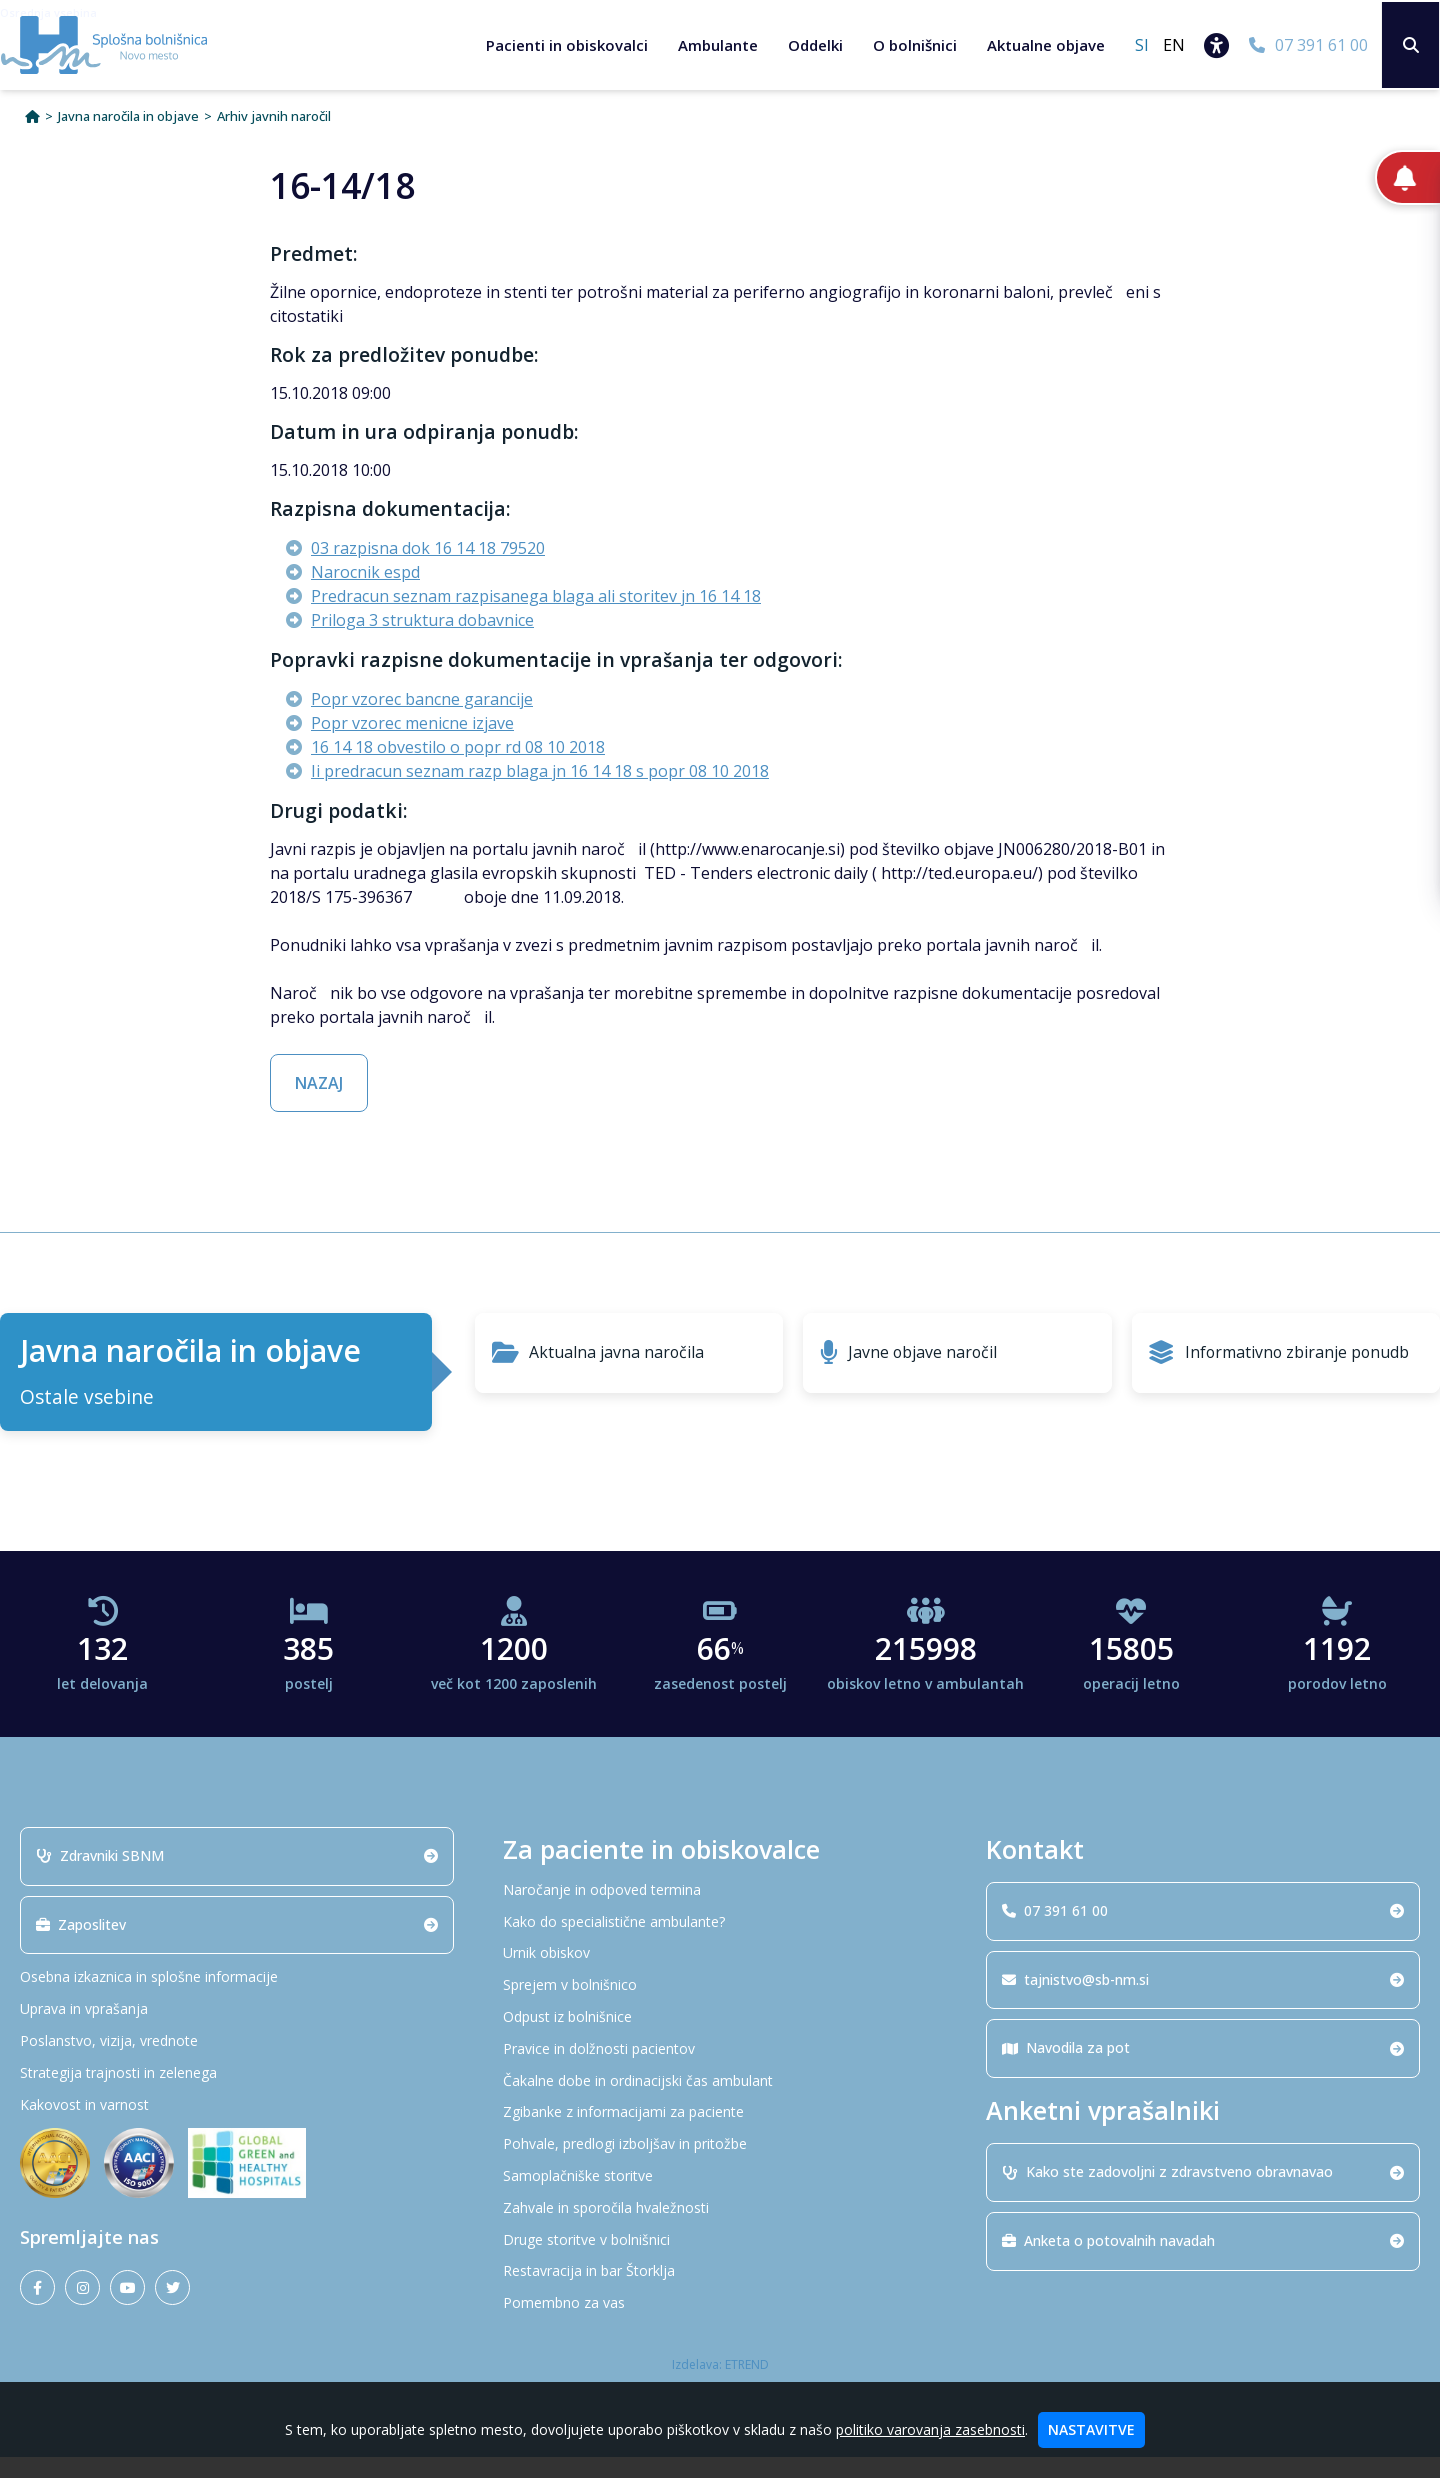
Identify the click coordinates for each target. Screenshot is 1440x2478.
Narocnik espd (365, 593)
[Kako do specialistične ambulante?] (720, 1942)
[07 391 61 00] (1305, 45)
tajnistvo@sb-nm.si (1203, 1999)
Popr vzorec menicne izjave (412, 744)
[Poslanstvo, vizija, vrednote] (237, 2062)
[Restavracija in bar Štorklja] (720, 2292)
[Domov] (32, 137)
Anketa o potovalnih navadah (1203, 2261)
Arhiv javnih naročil (274, 137)
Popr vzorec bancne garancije (422, 720)
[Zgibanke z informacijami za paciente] (720, 2133)
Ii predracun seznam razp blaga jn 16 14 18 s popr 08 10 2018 (540, 792)
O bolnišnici (912, 45)
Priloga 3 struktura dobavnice (422, 641)
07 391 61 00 (1203, 1930)
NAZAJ (319, 1104)
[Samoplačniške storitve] (720, 2197)
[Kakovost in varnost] (237, 2125)
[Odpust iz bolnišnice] (720, 2038)
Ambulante (715, 45)
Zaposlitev (237, 1944)
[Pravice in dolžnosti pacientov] (720, 2069)
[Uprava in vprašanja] (237, 2030)
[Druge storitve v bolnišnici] (720, 2260)
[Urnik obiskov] (720, 1974)
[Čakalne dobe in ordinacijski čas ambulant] (720, 2101)
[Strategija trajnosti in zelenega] (237, 2093)
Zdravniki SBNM (237, 1875)
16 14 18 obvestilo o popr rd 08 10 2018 (458, 768)
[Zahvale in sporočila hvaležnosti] (720, 2228)
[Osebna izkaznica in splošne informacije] (237, 1998)
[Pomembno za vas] (720, 2324)
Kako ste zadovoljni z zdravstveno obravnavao (1203, 2192)
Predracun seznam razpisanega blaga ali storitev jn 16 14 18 (536, 617)
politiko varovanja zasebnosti (930, 2429)
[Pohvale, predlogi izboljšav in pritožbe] (720, 2165)
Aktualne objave (1043, 45)
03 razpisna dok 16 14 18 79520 (428, 569)
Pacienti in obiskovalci (564, 45)
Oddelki (812, 45)
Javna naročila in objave (128, 137)
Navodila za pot (1203, 2068)
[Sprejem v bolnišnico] (720, 2006)
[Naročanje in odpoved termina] (720, 1910)
